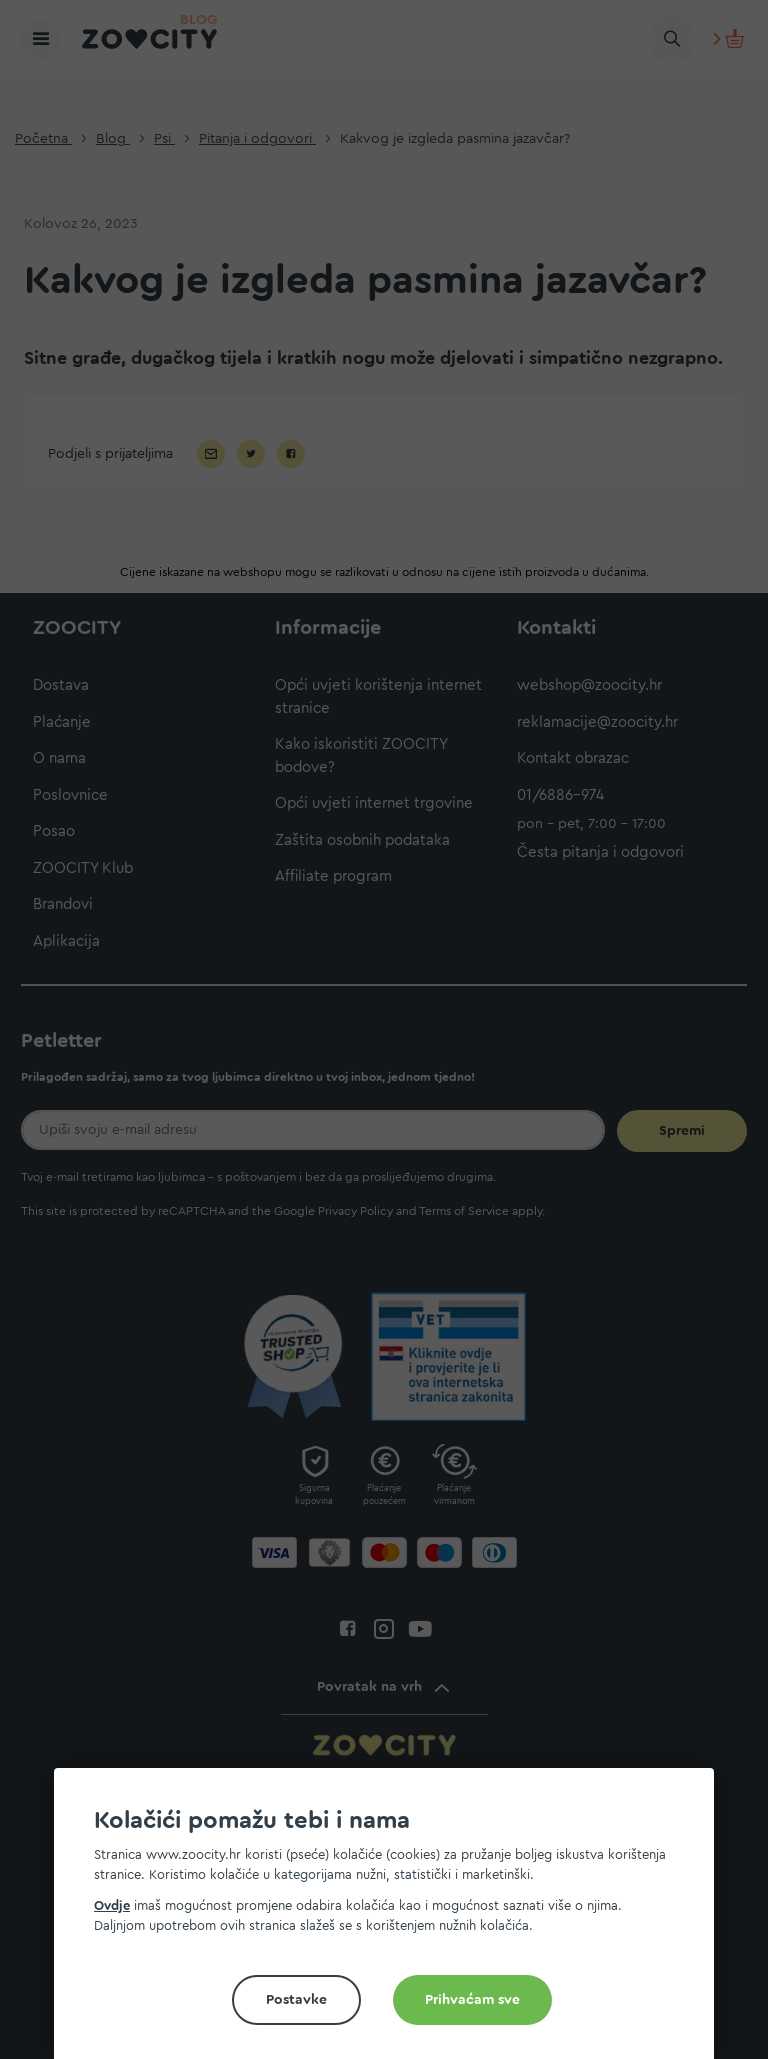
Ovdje (112, 1905)
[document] (392, 1921)
